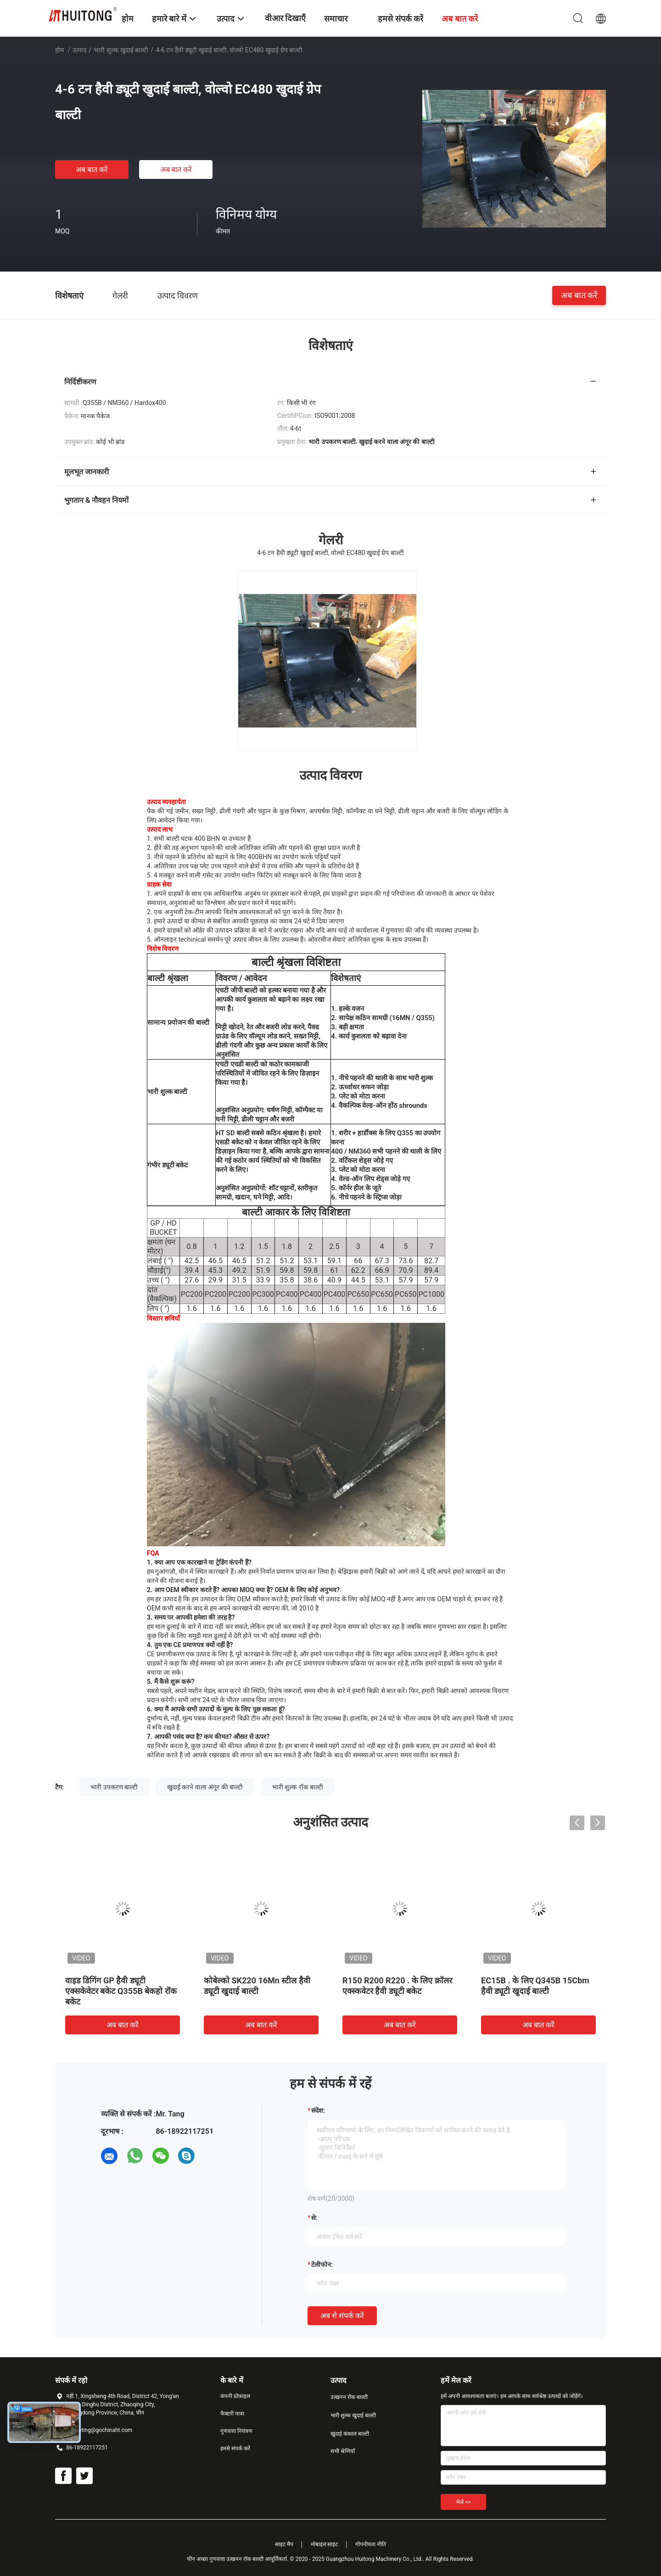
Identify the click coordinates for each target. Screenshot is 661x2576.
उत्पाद (79, 50)
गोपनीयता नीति (370, 2544)
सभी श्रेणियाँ (342, 2451)
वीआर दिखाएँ (285, 18)
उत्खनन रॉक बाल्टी (349, 2397)
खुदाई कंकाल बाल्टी (349, 2434)
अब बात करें (92, 169)
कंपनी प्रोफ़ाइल (235, 2396)
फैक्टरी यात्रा (232, 2413)
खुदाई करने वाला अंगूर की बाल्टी (205, 1787)
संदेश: (318, 2110)
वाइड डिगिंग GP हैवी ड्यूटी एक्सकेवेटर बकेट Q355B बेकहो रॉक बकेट (121, 1991)
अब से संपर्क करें (342, 2315)
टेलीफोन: (322, 2264)
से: (314, 2217)
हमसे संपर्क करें (235, 2448)
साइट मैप (284, 2544)
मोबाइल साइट (324, 2544)
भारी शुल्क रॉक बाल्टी (297, 1787)
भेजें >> (463, 2502)
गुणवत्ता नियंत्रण (236, 2431)
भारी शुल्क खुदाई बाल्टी (121, 50)
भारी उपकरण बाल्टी (114, 1787)
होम (59, 50)
